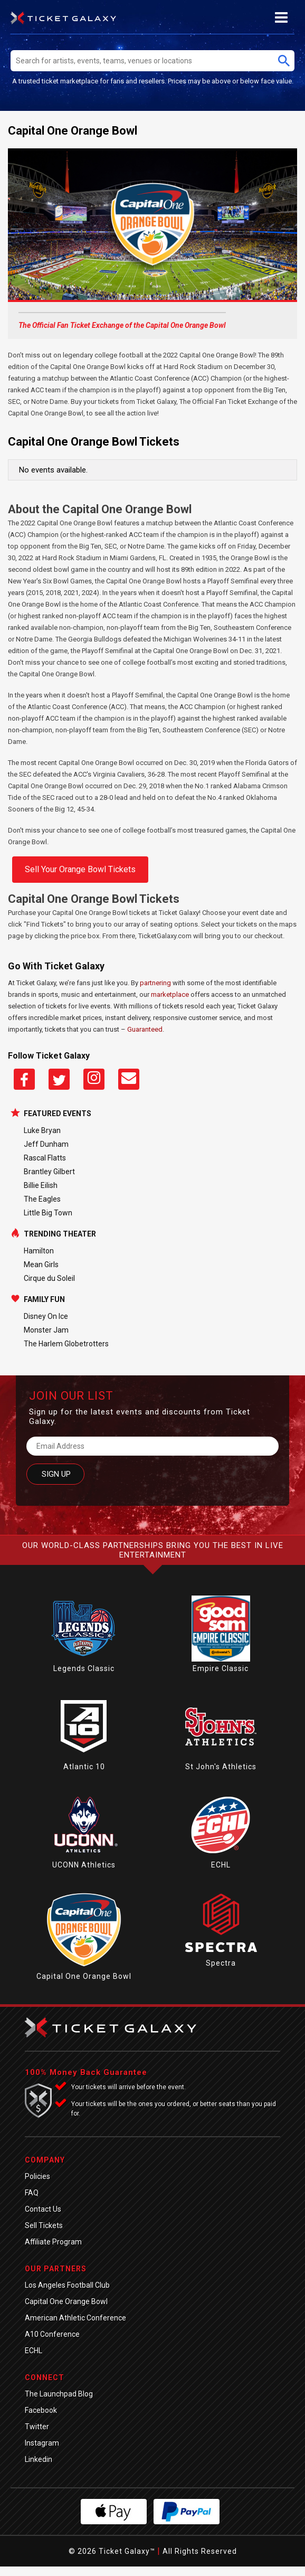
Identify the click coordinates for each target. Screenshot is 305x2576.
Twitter (37, 2426)
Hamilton (39, 1251)
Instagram (42, 2443)
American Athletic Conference (75, 2318)
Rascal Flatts (45, 1158)
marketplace (170, 994)
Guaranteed (145, 1029)
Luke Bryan (42, 1130)
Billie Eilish (41, 1185)
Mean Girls (41, 1264)
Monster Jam (46, 1330)
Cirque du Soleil (49, 1278)
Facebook (41, 2410)
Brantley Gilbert (49, 1171)
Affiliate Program (53, 2242)
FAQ (32, 2192)
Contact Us (43, 2209)
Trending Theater (60, 1234)
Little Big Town (48, 1213)
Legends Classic (84, 1668)
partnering (155, 983)
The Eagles (42, 1199)
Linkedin (38, 2459)
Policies (37, 2176)
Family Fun (44, 1299)
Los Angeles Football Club (67, 2285)
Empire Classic (221, 1668)
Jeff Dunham (46, 1144)
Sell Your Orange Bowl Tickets (80, 869)
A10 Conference (52, 2334)
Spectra (221, 1963)
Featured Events (57, 1113)
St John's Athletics (220, 1766)
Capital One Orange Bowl (83, 1976)
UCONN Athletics (84, 1865)
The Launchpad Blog (59, 2394)
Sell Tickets (44, 2225)
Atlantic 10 (84, 1766)
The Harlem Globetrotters (66, 1343)
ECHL (221, 1865)
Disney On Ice (46, 1316)
